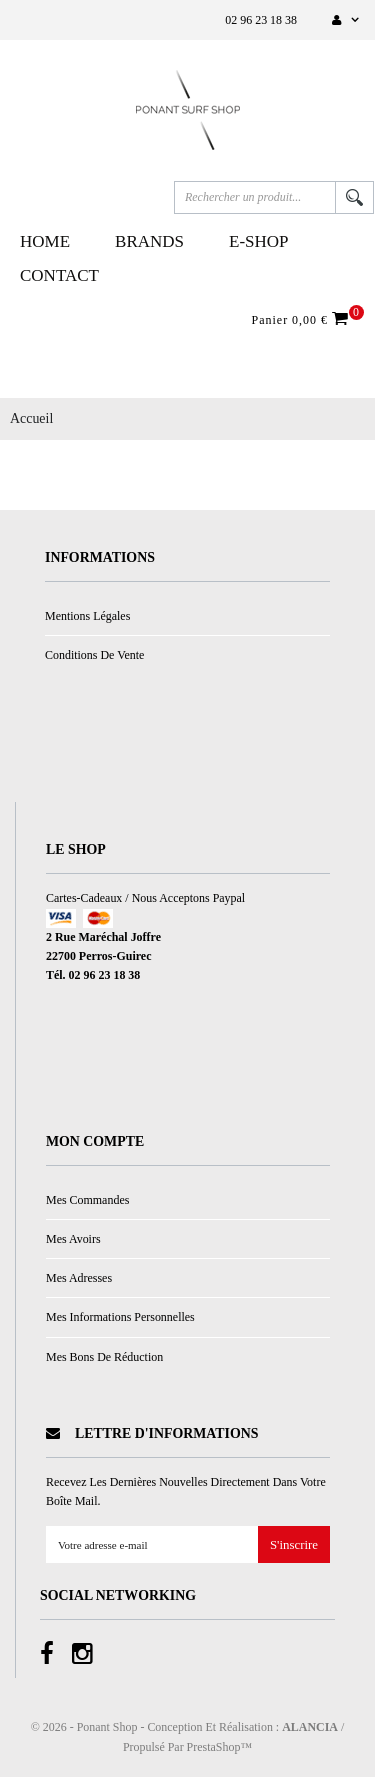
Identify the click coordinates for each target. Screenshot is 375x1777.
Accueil (31, 418)
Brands (149, 241)
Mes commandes (87, 1200)
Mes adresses (79, 1278)
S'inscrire (294, 1545)
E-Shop (259, 241)
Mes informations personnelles (120, 1317)
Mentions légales (87, 616)
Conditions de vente (94, 655)
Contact (59, 275)
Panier (303, 319)
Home (45, 241)
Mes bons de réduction (104, 1357)
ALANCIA (310, 1727)
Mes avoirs (73, 1239)
